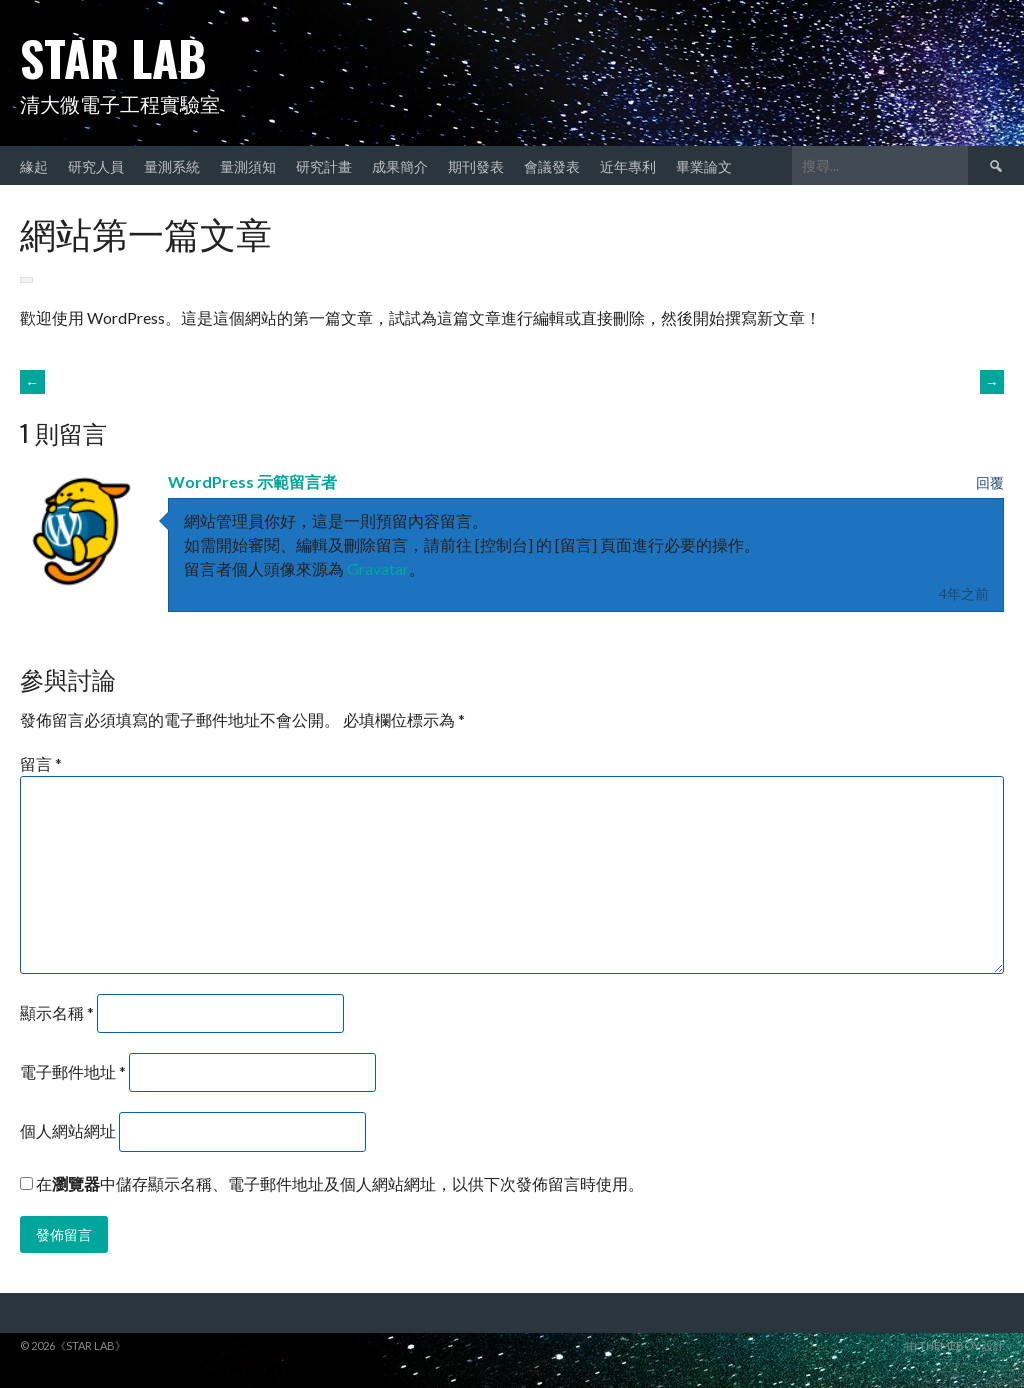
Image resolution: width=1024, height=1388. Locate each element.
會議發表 (552, 165)
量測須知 (248, 165)
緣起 (34, 165)
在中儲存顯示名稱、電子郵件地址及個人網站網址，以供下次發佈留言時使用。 (340, 1183)
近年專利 (628, 165)
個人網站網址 (68, 1130)
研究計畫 (324, 165)
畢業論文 (704, 165)
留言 (41, 763)
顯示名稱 (57, 1012)
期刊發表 (476, 165)
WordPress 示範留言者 (252, 481)
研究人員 (96, 165)
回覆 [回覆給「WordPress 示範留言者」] (990, 482)
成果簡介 (400, 165)
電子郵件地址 (73, 1071)
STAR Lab (113, 57)
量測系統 (172, 165)
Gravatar (378, 568)
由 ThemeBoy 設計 (955, 1345)
